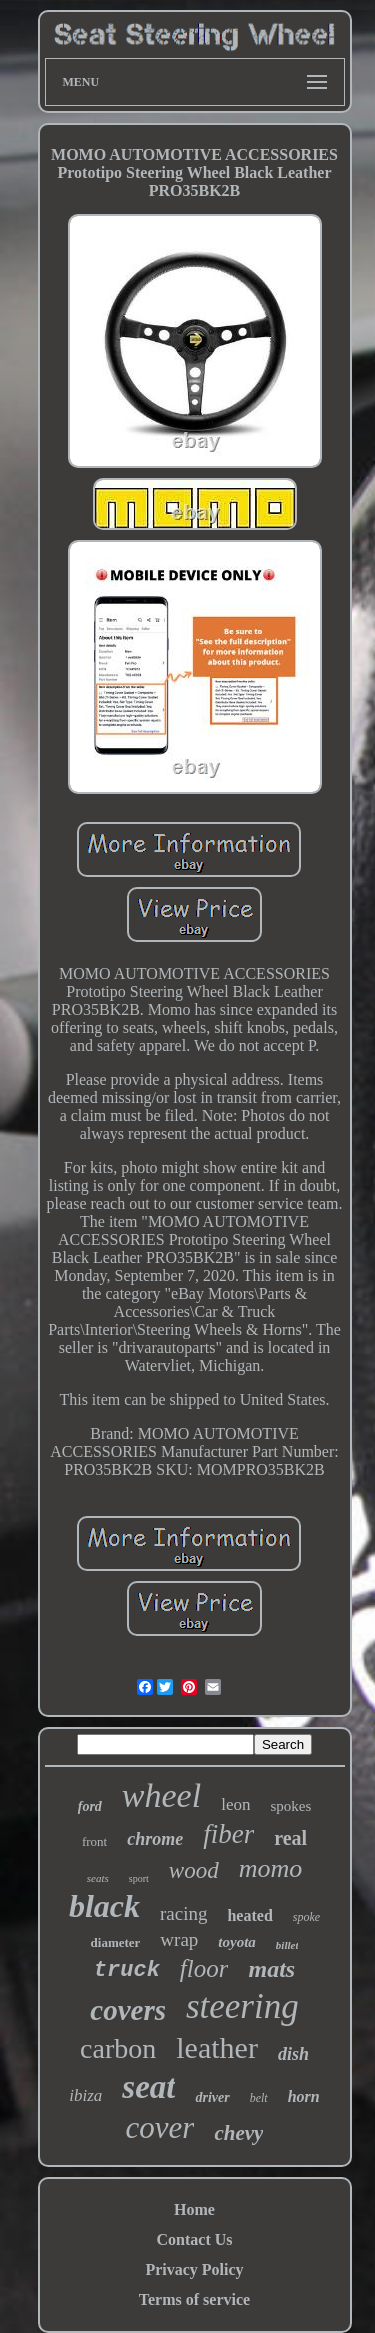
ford (90, 1806)
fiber (228, 1834)
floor (204, 1968)
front (94, 1841)
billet (287, 1945)
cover (160, 2127)
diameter (116, 1942)
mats (271, 1969)
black (104, 1906)
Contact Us (195, 2239)
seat (148, 2087)
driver (212, 2097)
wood (194, 1870)
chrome (155, 1839)
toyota (237, 1942)
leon (235, 1804)
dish (293, 2054)
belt (259, 2098)
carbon (118, 2048)
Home (194, 2209)
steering (242, 2006)
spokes (290, 1806)
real (290, 1838)
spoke (306, 1917)
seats (98, 1878)
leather (217, 2047)
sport (139, 1878)
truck (127, 1970)
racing (183, 1913)
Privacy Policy (194, 2269)
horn (304, 2096)
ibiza (85, 2095)
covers (128, 2010)
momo (271, 1868)
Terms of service (194, 2299)
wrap (179, 1939)
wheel (161, 1795)
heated (249, 1915)
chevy (238, 2133)
